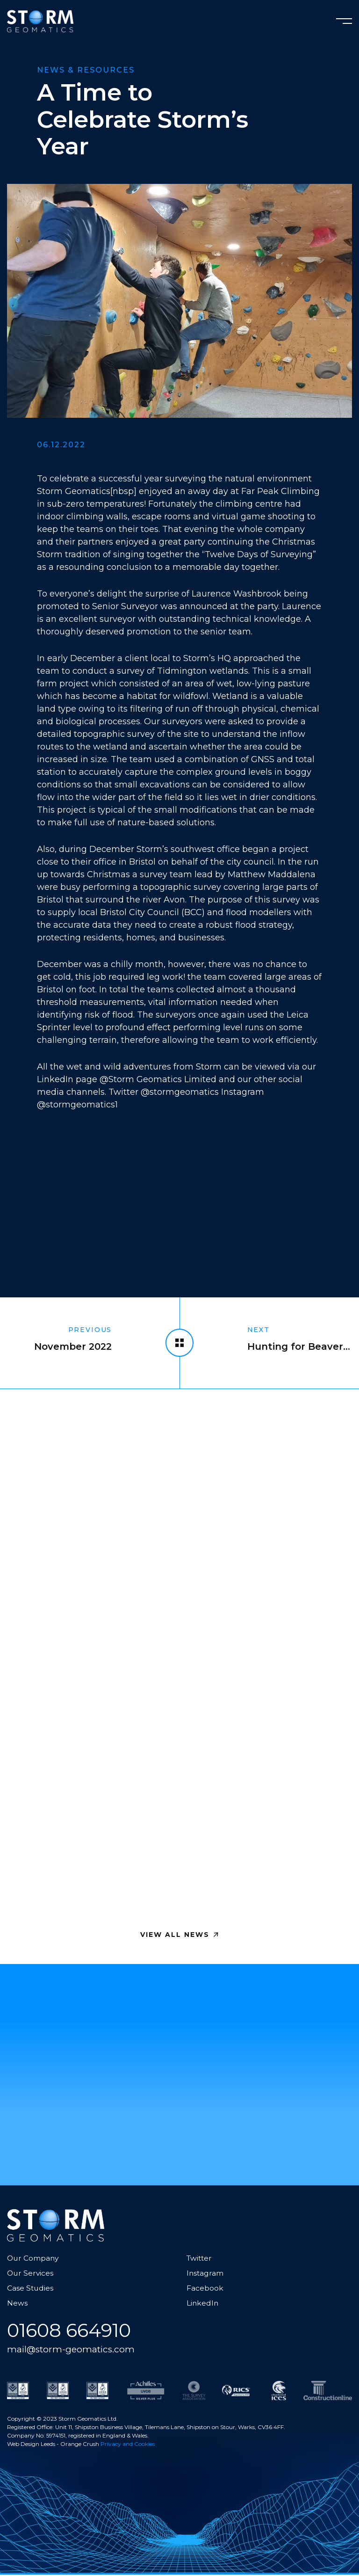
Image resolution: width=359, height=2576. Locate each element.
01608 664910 (72, 2331)
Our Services (31, 2273)
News (17, 2303)
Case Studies (30, 2288)
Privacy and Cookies (128, 2445)
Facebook (205, 2288)
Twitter (200, 2258)
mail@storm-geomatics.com (72, 2350)
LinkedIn (203, 2303)
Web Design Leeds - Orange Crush (53, 2445)
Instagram (205, 2273)
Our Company (33, 2258)
